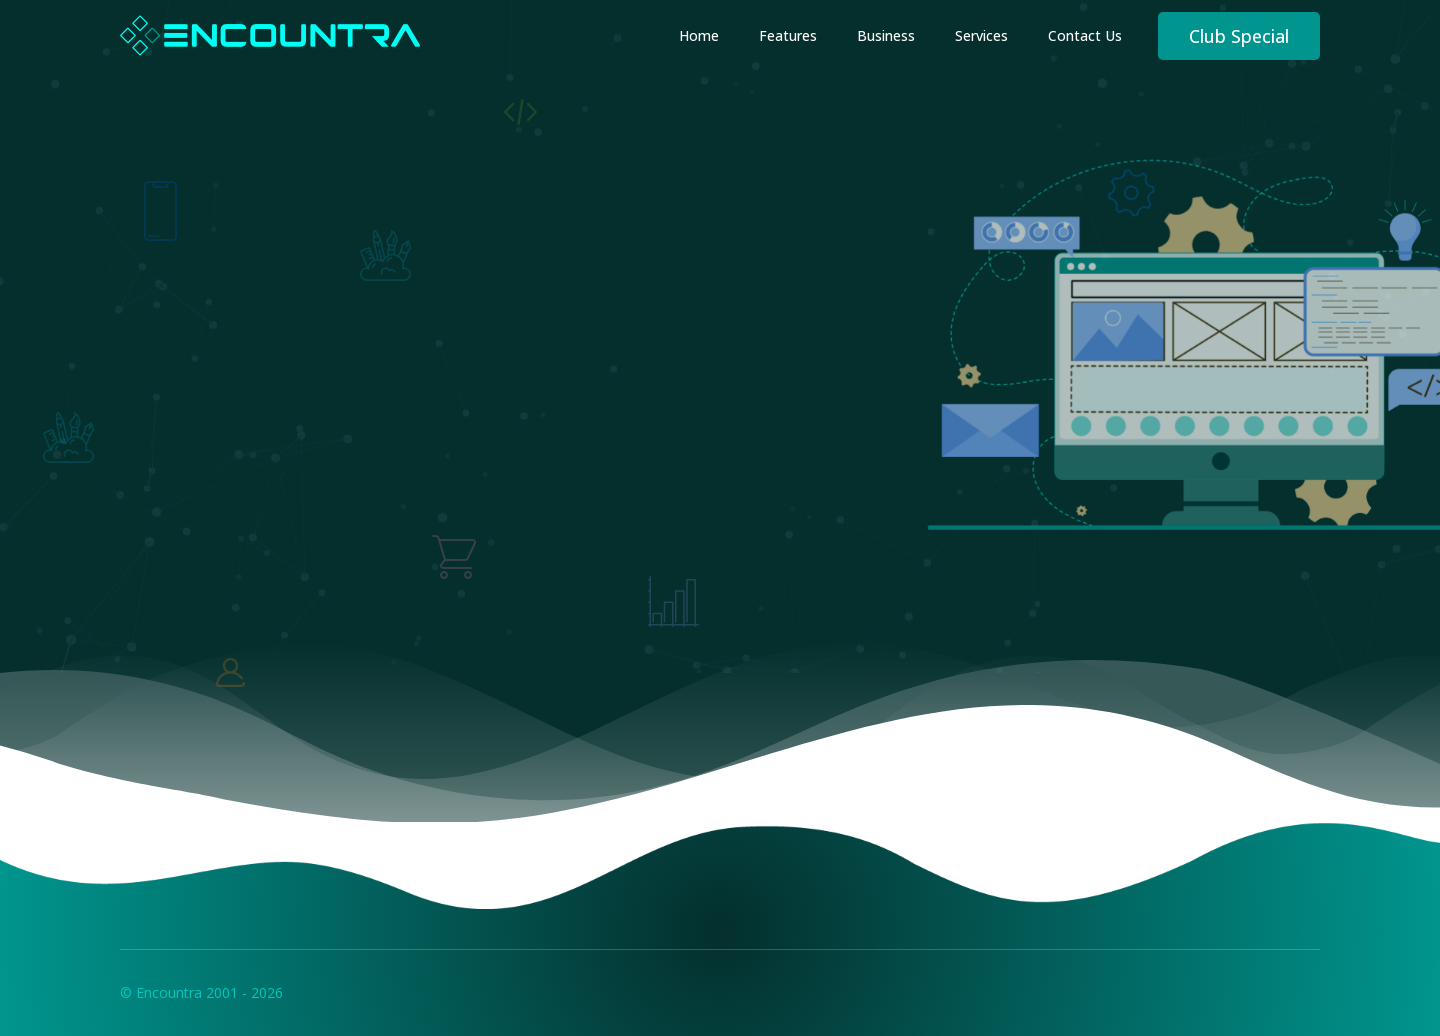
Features (788, 35)
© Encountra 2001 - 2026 (201, 992)
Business (886, 35)
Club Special (1239, 36)
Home (699, 35)
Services (981, 35)
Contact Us (1085, 35)
